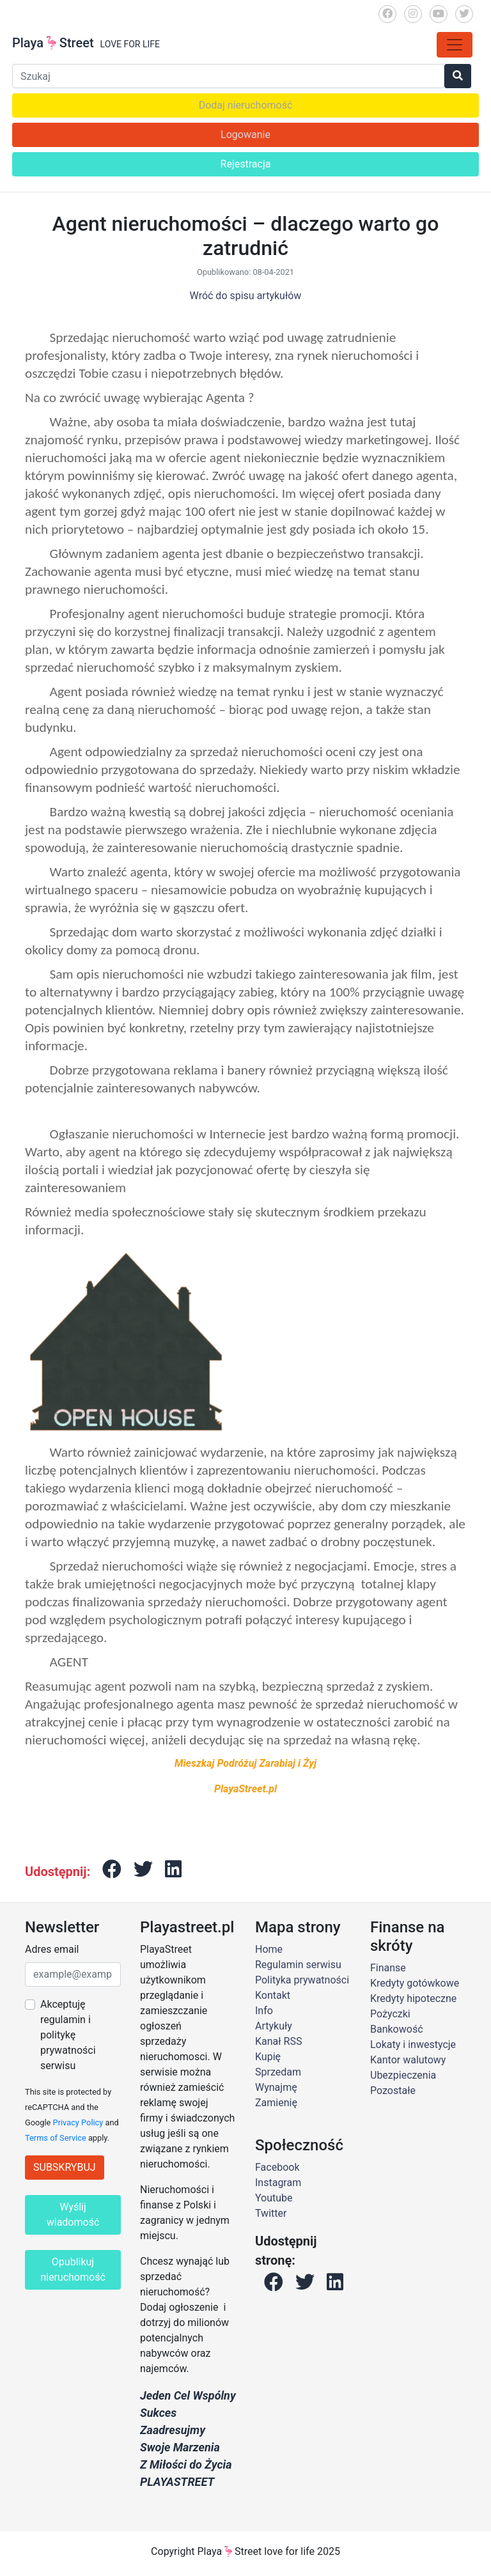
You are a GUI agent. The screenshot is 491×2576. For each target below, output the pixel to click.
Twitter (270, 2213)
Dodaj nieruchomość (246, 105)
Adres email (52, 1949)
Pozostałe (393, 2090)
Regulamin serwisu (298, 1965)
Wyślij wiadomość (73, 2214)
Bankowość (396, 2029)
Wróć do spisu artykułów (246, 296)
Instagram (278, 2182)
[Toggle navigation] (454, 45)
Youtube (274, 2198)
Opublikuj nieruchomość (72, 2269)
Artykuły (273, 2026)
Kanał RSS (278, 2041)
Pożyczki (390, 2014)
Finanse (388, 1968)
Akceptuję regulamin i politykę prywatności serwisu (68, 2035)
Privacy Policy (78, 2122)
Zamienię (276, 2103)
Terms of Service (55, 2138)
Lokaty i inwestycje (413, 2044)
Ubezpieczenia (403, 2075)
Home (269, 1949)
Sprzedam (278, 2072)
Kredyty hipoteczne (413, 1998)
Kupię (268, 2057)
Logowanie (245, 134)
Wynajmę (276, 2087)
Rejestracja (246, 164)
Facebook (277, 2167)
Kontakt (272, 1995)
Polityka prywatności (302, 1980)
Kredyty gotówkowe (414, 1983)
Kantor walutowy (408, 2060)
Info (264, 2011)
